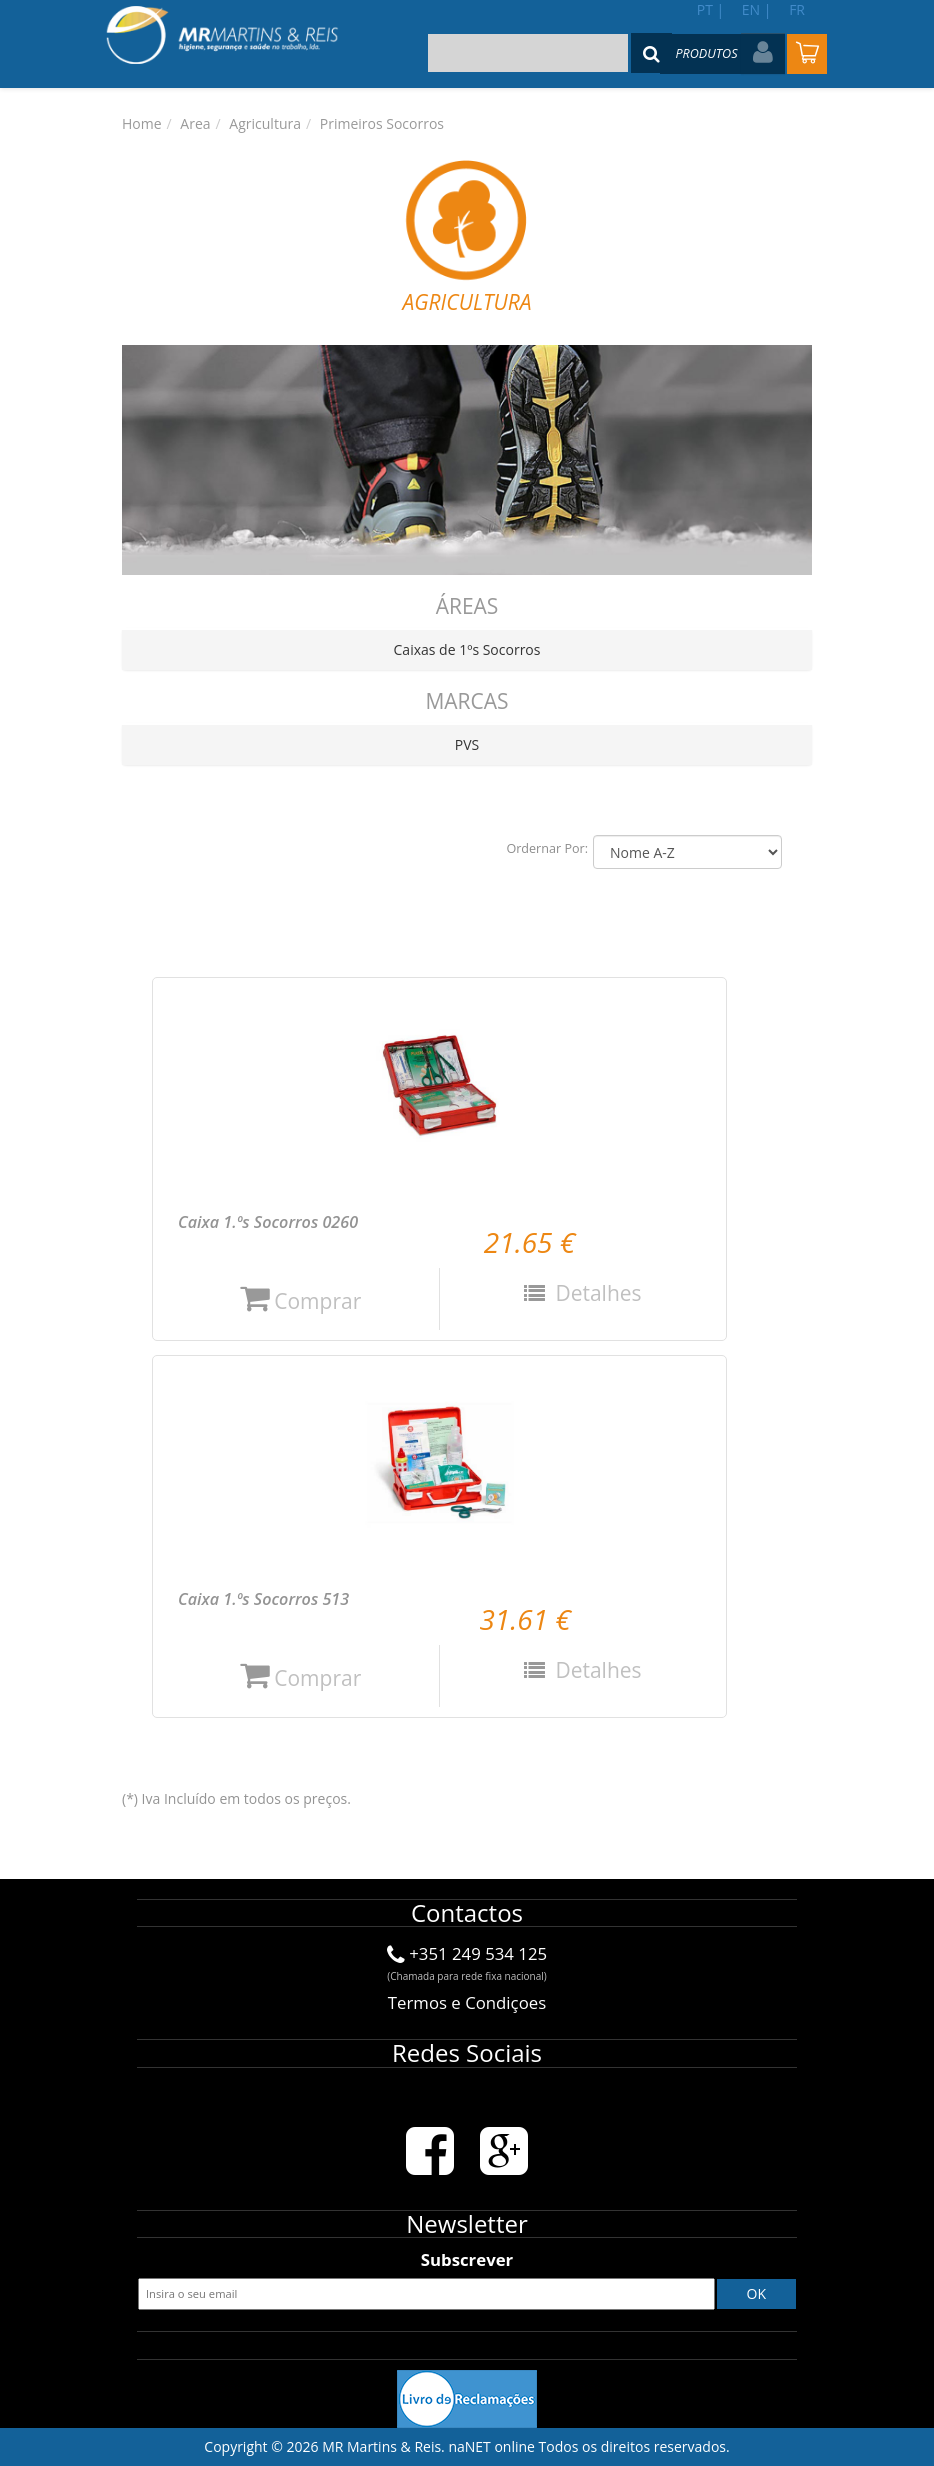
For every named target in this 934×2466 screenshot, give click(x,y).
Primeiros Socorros (382, 123)
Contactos (467, 1912)
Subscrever (467, 2259)
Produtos (706, 53)
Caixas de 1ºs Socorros (467, 649)
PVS (467, 744)
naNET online (491, 2446)
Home (142, 123)
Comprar (300, 1301)
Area (195, 123)
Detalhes (596, 1293)
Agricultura (265, 123)
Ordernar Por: (547, 848)
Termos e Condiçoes (467, 2002)
